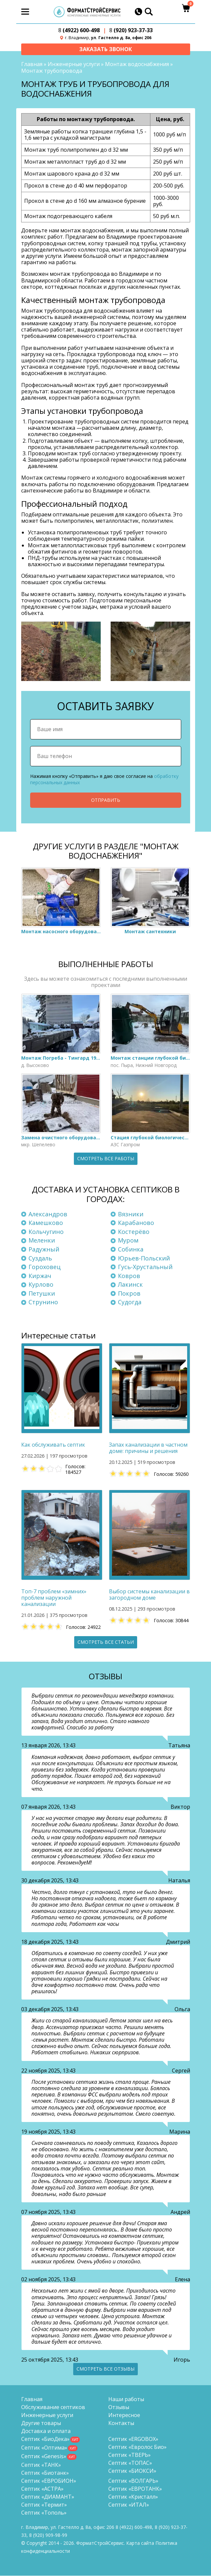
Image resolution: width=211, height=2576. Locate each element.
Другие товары (41, 2423)
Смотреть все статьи (106, 1642)
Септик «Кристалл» (133, 2497)
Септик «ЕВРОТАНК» (135, 2489)
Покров (129, 1294)
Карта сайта (140, 2543)
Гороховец (44, 1267)
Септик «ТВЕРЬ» (129, 2455)
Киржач (39, 1276)
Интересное (124, 2415)
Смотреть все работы (105, 1159)
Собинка (130, 1249)
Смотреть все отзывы (105, 2369)
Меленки (41, 1241)
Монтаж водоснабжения (137, 64)
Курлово (40, 1285)
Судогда (129, 1302)
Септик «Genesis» (43, 2456)
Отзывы (118, 2407)
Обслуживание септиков (53, 2407)
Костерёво (133, 1232)
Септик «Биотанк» (45, 2473)
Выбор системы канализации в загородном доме (149, 1595)
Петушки (41, 1294)
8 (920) (48, 2535)
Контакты (121, 2423)
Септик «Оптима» (44, 2448)
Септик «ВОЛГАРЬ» (133, 2481)
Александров (47, 1214)
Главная (31, 64)
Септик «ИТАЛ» (128, 2505)
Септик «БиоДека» (45, 2439)
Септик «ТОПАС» (130, 2463)
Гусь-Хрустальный (145, 1267)
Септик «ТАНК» (41, 2465)
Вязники (130, 1214)
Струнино (43, 1302)
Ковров (129, 1276)
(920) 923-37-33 (131, 30)
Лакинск (130, 1285)
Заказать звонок (105, 49)
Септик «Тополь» (44, 2513)
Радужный (43, 1249)
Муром (128, 1241)
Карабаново (136, 1223)
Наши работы (126, 2399)
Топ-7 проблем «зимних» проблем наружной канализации (53, 1598)
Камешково (45, 1223)
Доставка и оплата (46, 2431)
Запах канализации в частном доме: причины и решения (148, 1448)
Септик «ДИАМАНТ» (47, 2497)
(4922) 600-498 (79, 30)
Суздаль (40, 1258)
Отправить (105, 800)
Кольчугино (46, 1232)
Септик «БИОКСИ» (132, 2471)
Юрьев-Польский (144, 1258)
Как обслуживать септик (53, 1445)
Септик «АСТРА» (42, 2489)
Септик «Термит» (44, 2505)
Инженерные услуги (74, 64)
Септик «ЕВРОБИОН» (48, 2481)
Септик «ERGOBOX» (133, 2439)
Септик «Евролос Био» (137, 2447)
